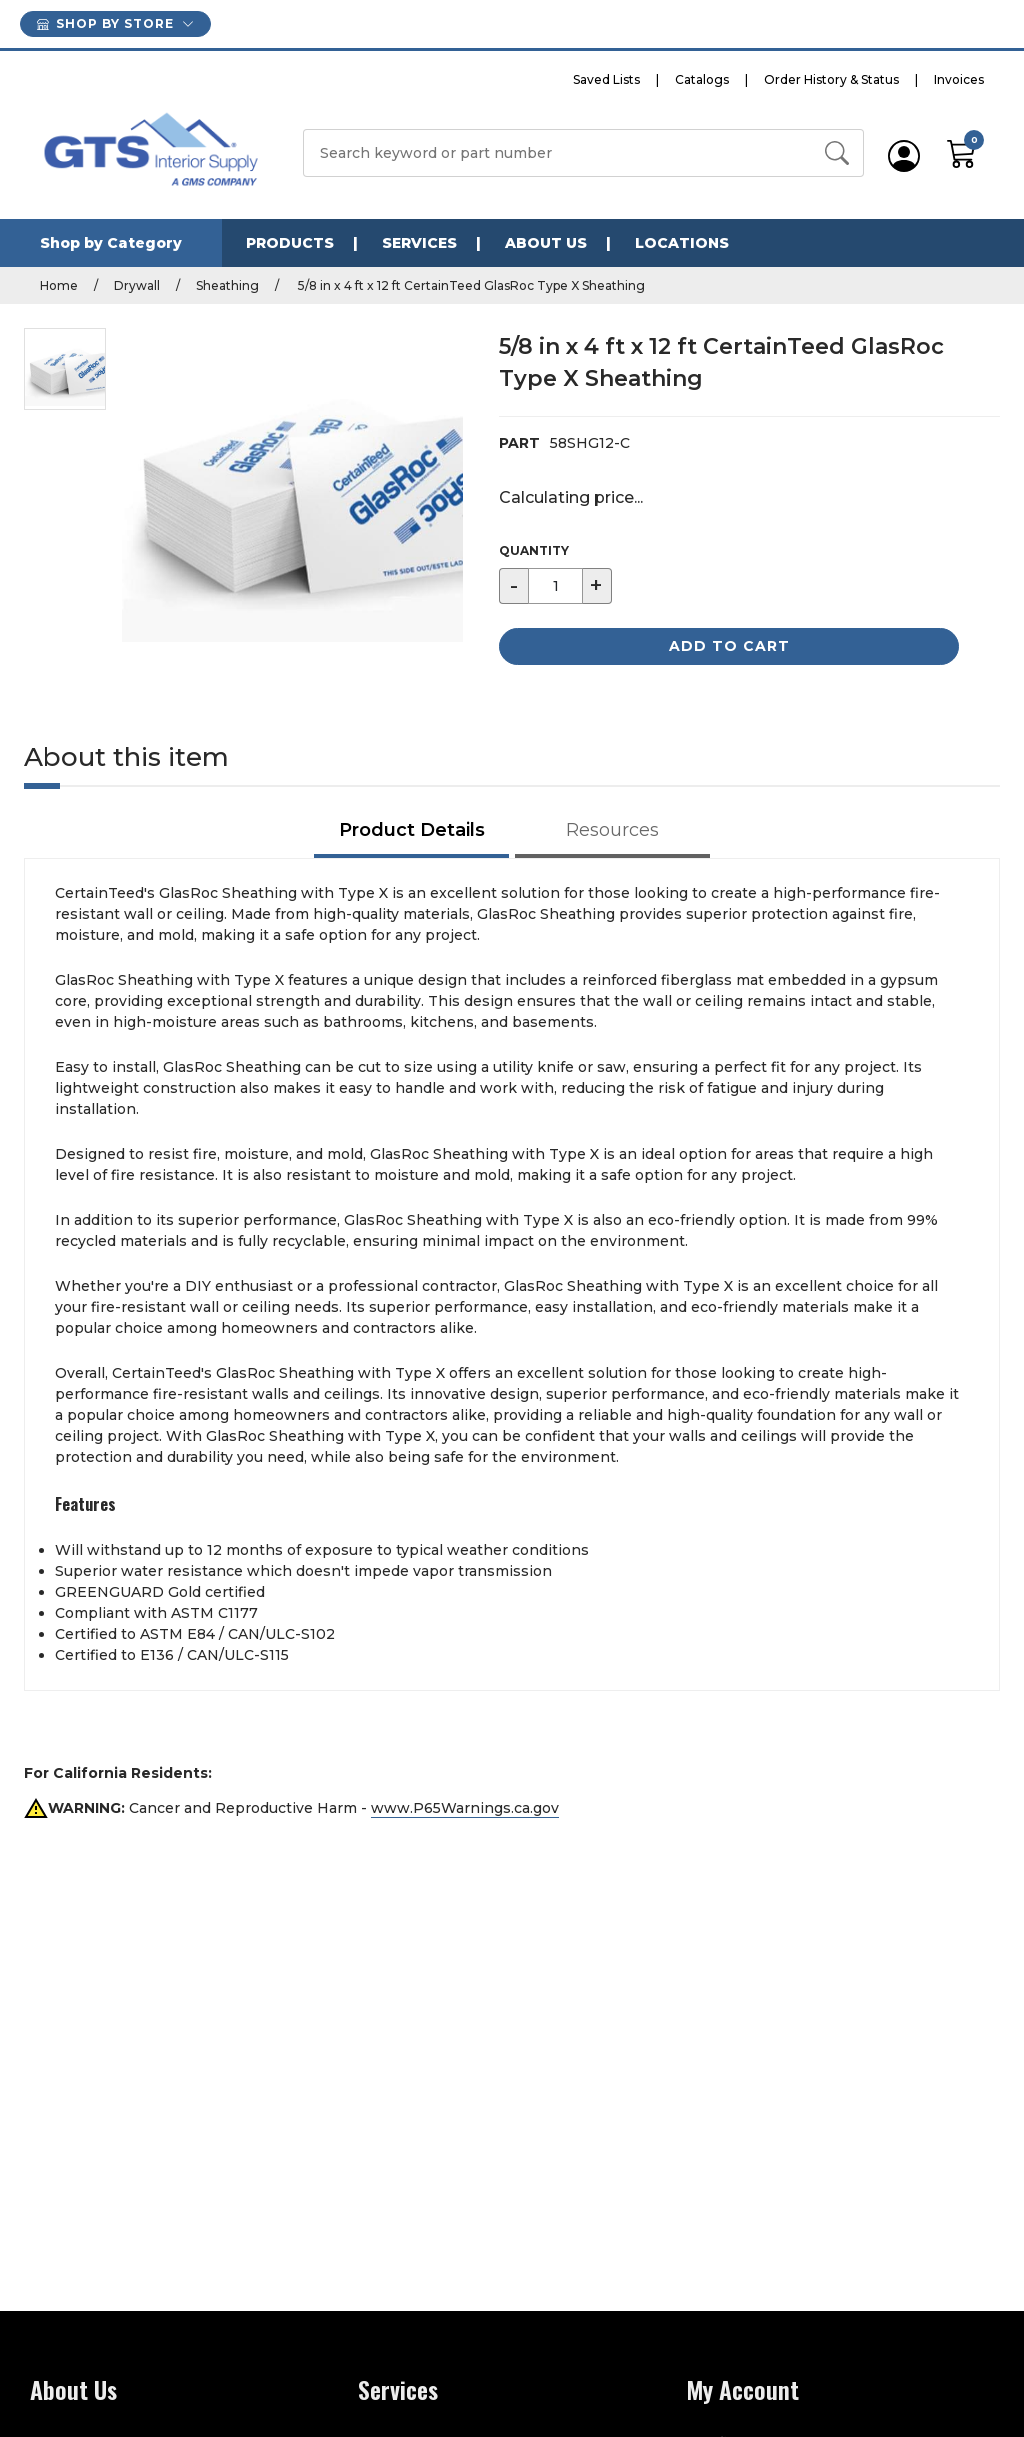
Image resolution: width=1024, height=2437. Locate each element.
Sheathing (227, 285)
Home (59, 285)
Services (419, 243)
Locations (682, 243)
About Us (546, 243)
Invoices (959, 79)
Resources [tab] (612, 830)
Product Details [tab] (412, 830)
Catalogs (702, 79)
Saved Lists (606, 79)
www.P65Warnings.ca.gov (465, 1808)
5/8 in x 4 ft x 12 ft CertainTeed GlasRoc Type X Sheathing (470, 285)
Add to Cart (729, 646)
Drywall (137, 285)
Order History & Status (831, 79)
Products (290, 243)
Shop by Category (111, 243)
